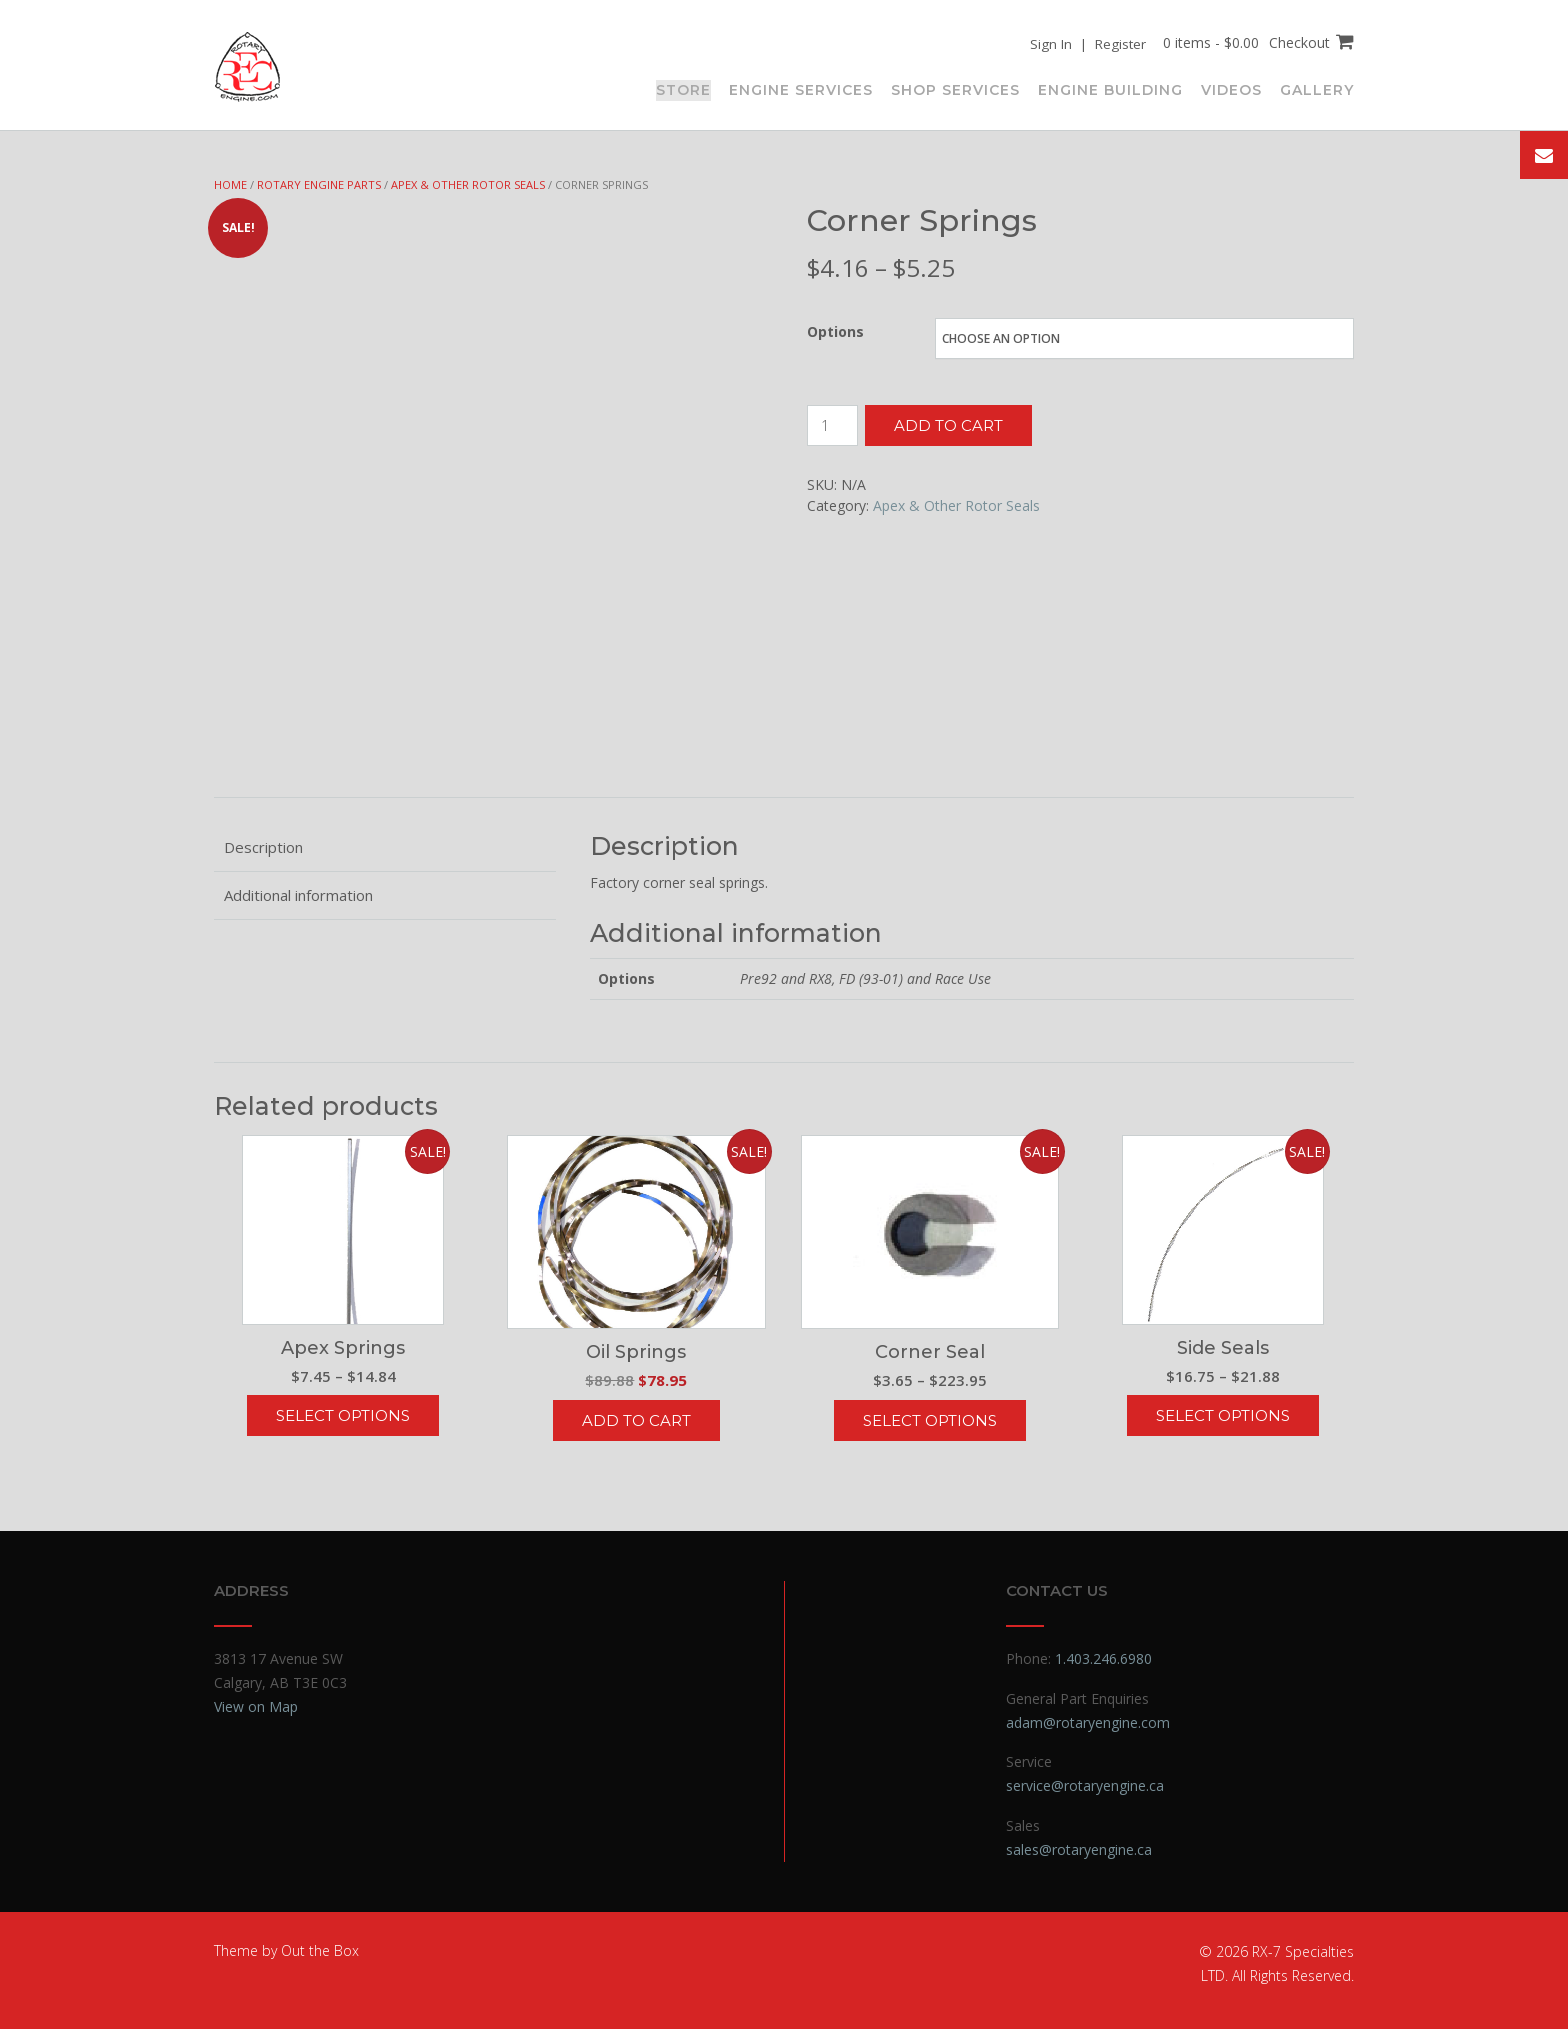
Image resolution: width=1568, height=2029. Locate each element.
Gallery (1317, 89)
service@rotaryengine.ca (1085, 1785)
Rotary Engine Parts (319, 184)
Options (835, 331)
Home (230, 184)
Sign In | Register (1085, 43)
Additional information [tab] (298, 895)
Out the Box (320, 1950)
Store (683, 89)
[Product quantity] (832, 425)
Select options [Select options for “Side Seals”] (1223, 1415)
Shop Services (955, 89)
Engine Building (1110, 89)
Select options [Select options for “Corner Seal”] (930, 1420)
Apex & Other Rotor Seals (468, 184)
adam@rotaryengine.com (1088, 1722)
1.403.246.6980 (1103, 1658)
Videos (1231, 89)
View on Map (256, 1706)
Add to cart (948, 425)
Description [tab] (263, 847)
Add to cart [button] (636, 1420)
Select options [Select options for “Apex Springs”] (343, 1415)
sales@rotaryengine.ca (1079, 1849)
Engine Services (801, 89)
